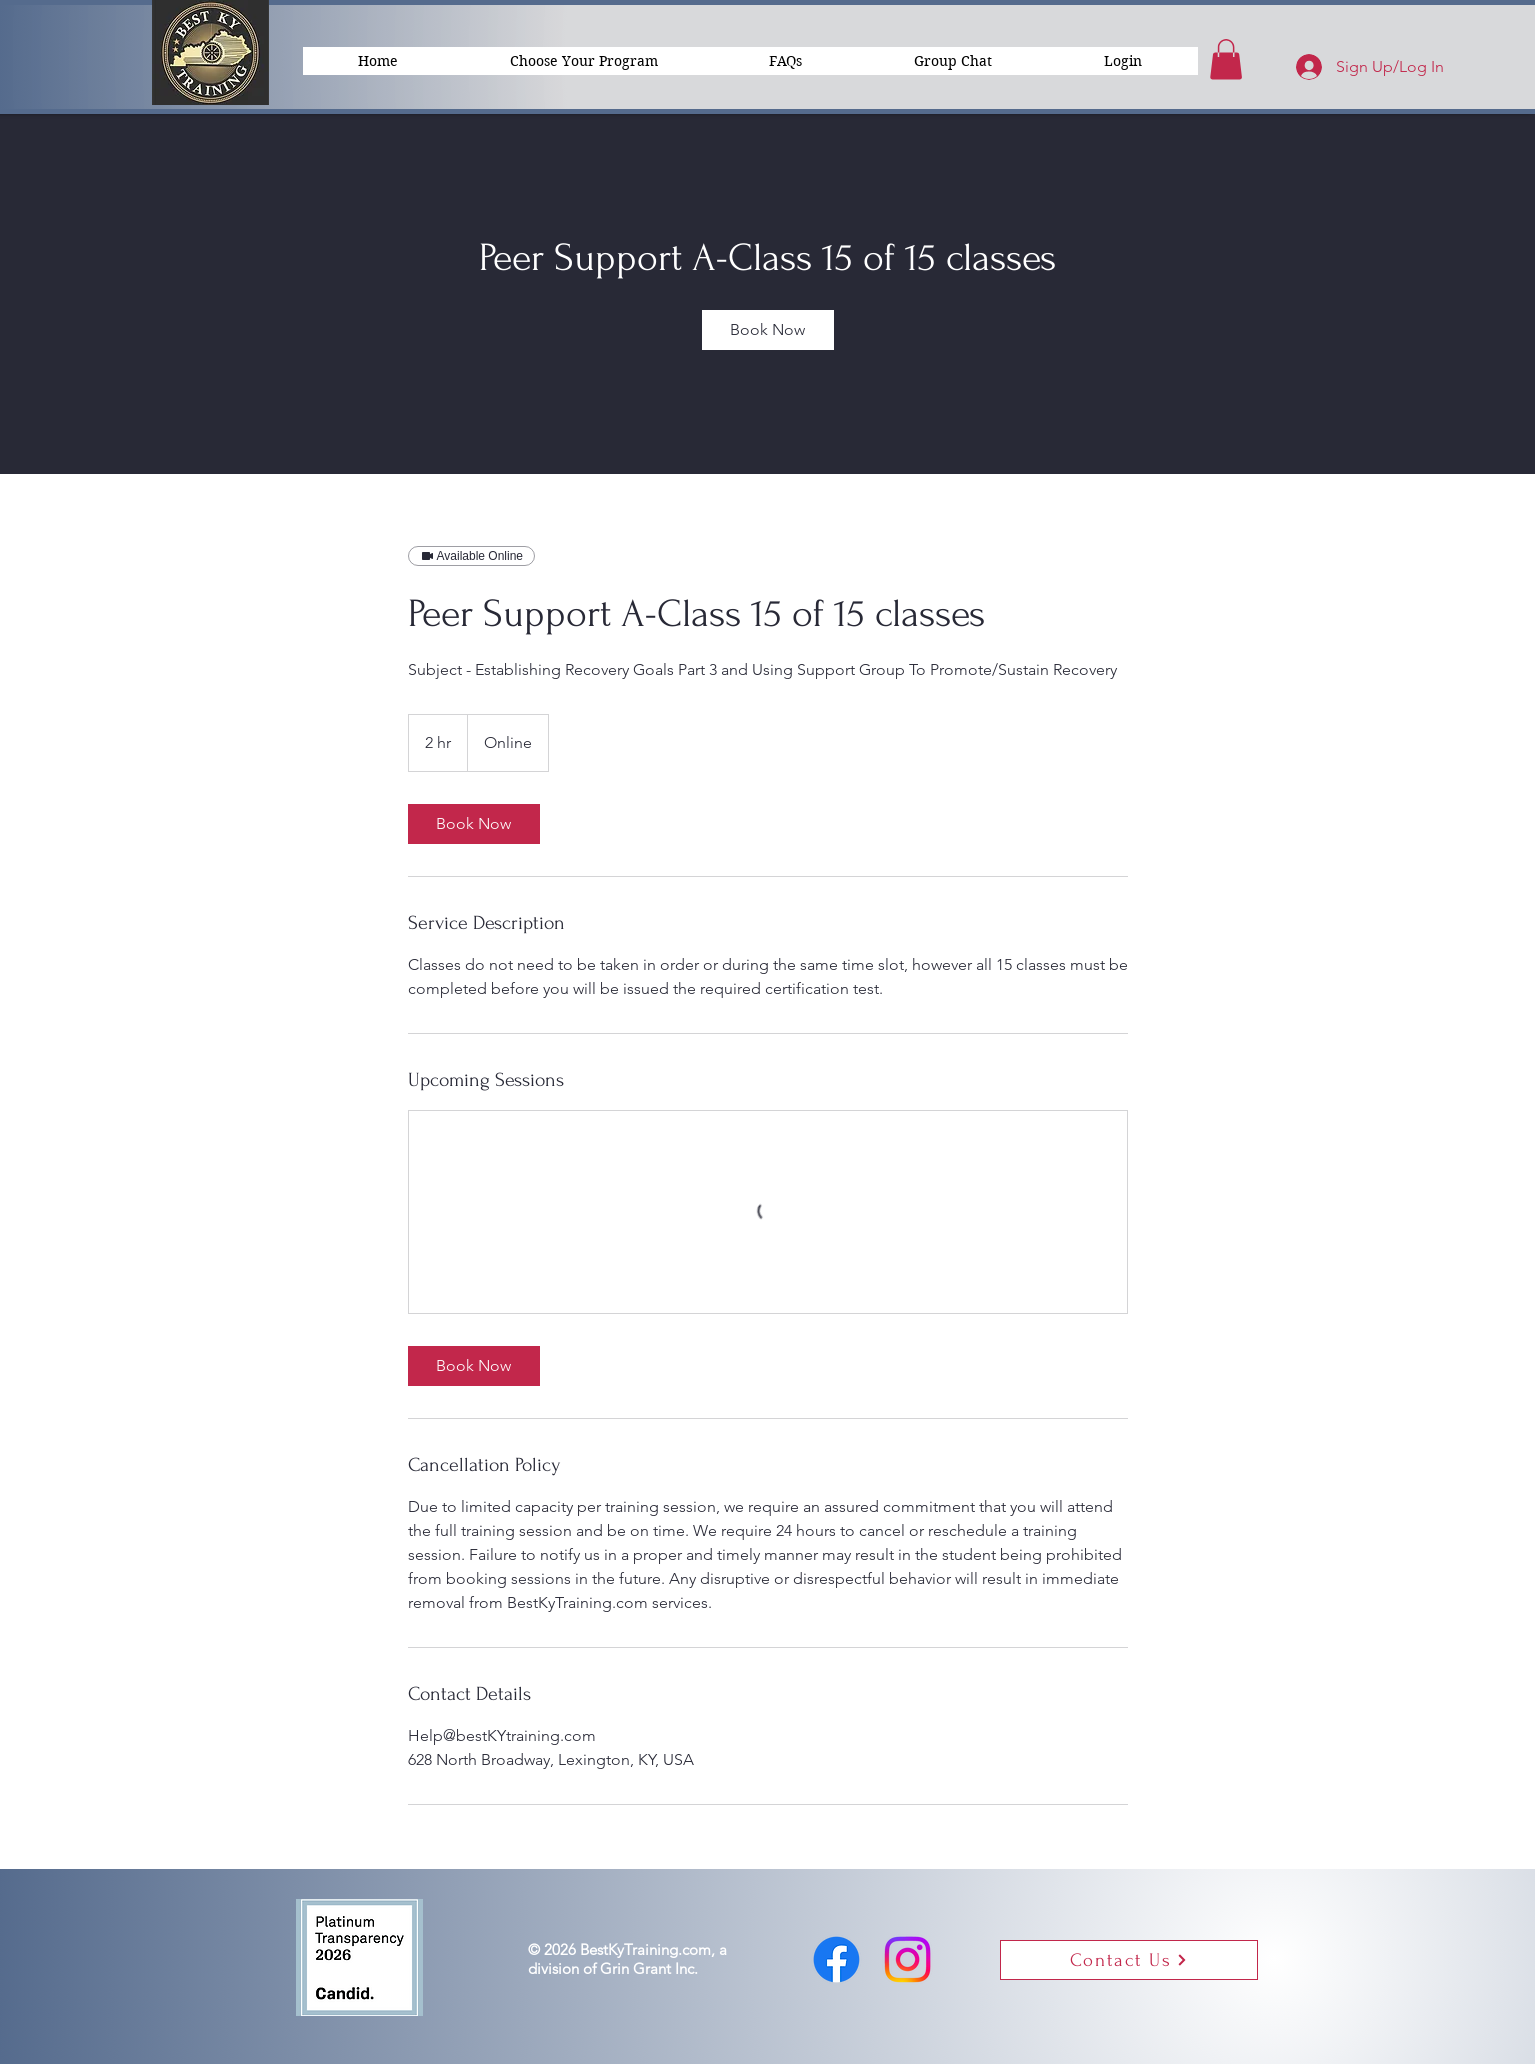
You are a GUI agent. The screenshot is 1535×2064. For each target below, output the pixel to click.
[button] (1123, 61)
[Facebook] (836, 1959)
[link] (768, 330)
